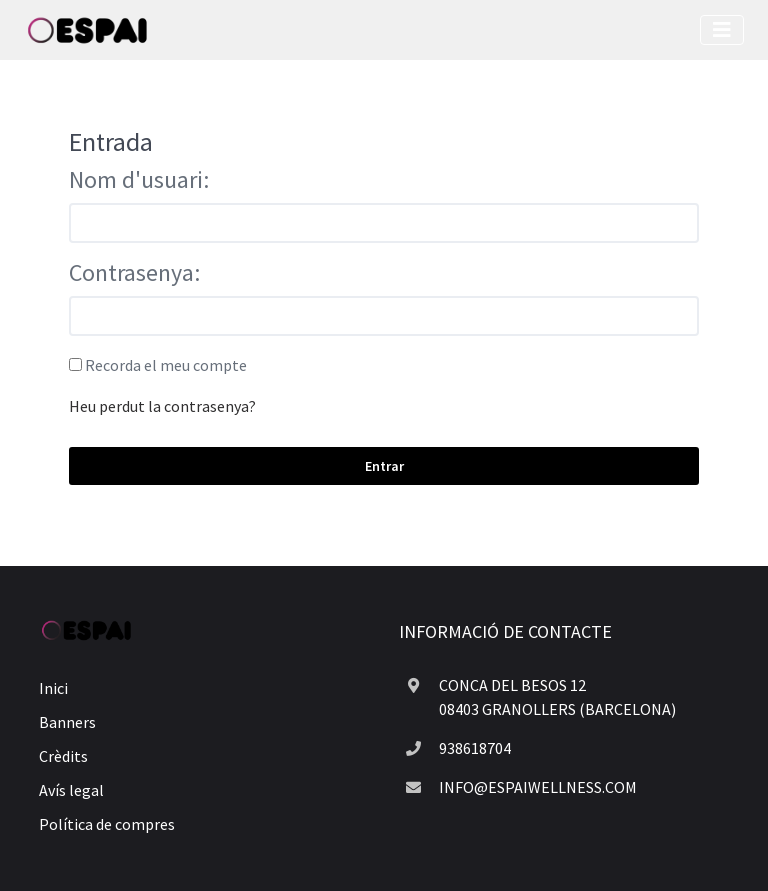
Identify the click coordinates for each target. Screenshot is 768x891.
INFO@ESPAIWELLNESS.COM (538, 787)
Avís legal (71, 790)
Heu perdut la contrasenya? (162, 406)
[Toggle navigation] (722, 30)
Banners (67, 722)
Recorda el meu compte (166, 365)
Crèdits (63, 756)
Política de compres (107, 824)
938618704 (475, 748)
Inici (53, 688)
